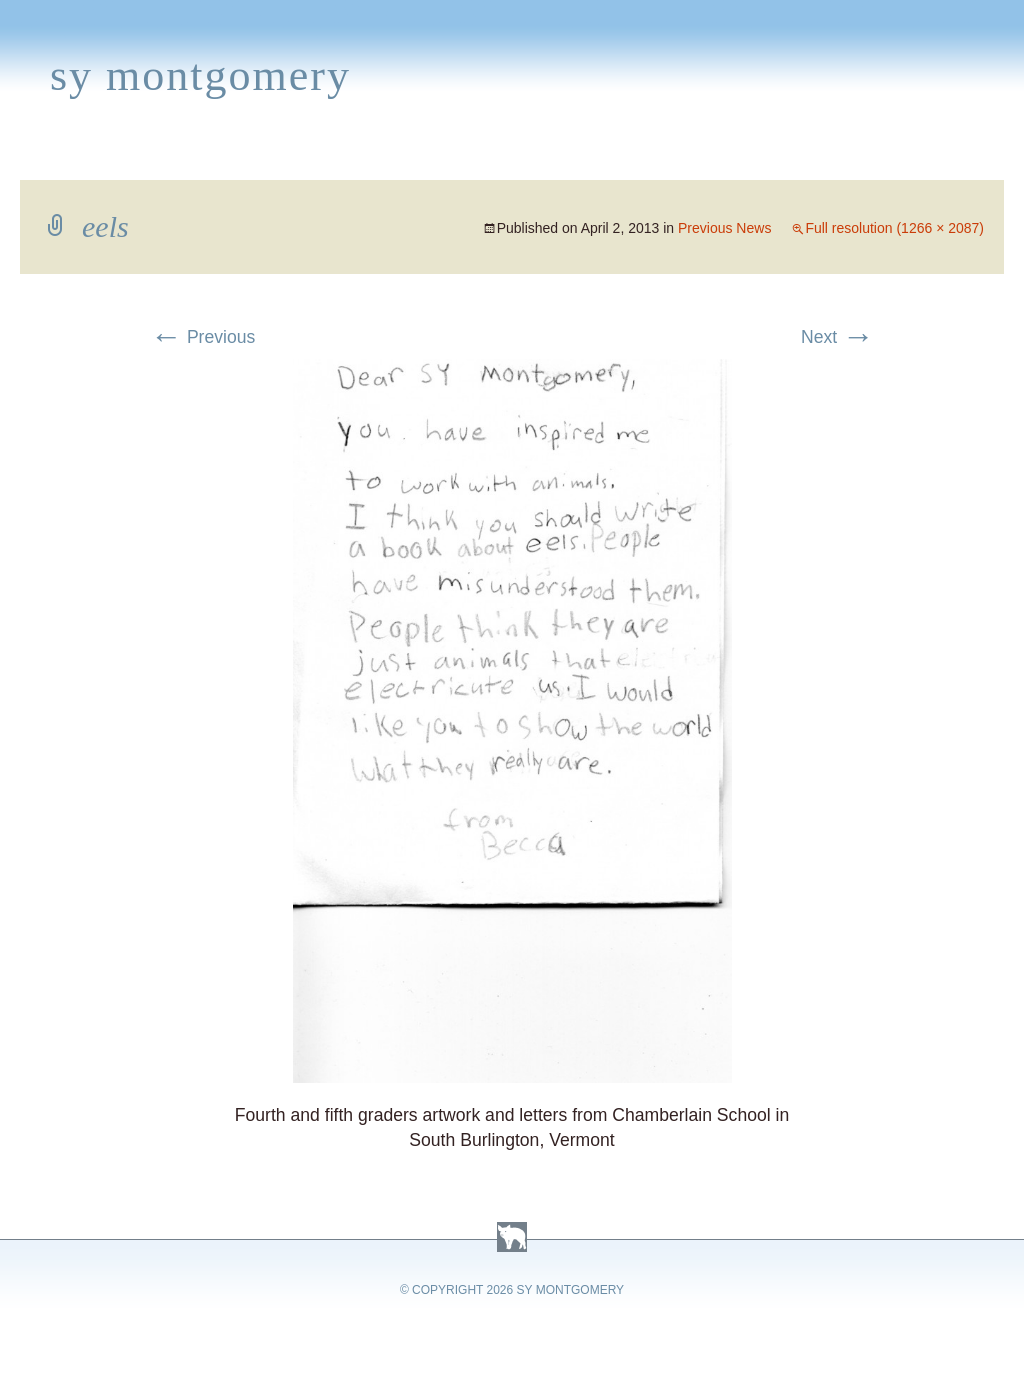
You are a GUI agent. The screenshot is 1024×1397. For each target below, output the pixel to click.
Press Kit (807, 156)
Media (418, 156)
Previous (202, 337)
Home (36, 156)
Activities (514, 156)
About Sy (626, 156)
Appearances (231, 156)
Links (715, 156)
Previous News (724, 228)
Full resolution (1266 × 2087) (894, 228)
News (343, 156)
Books (114, 156)
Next (837, 337)
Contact (915, 156)
